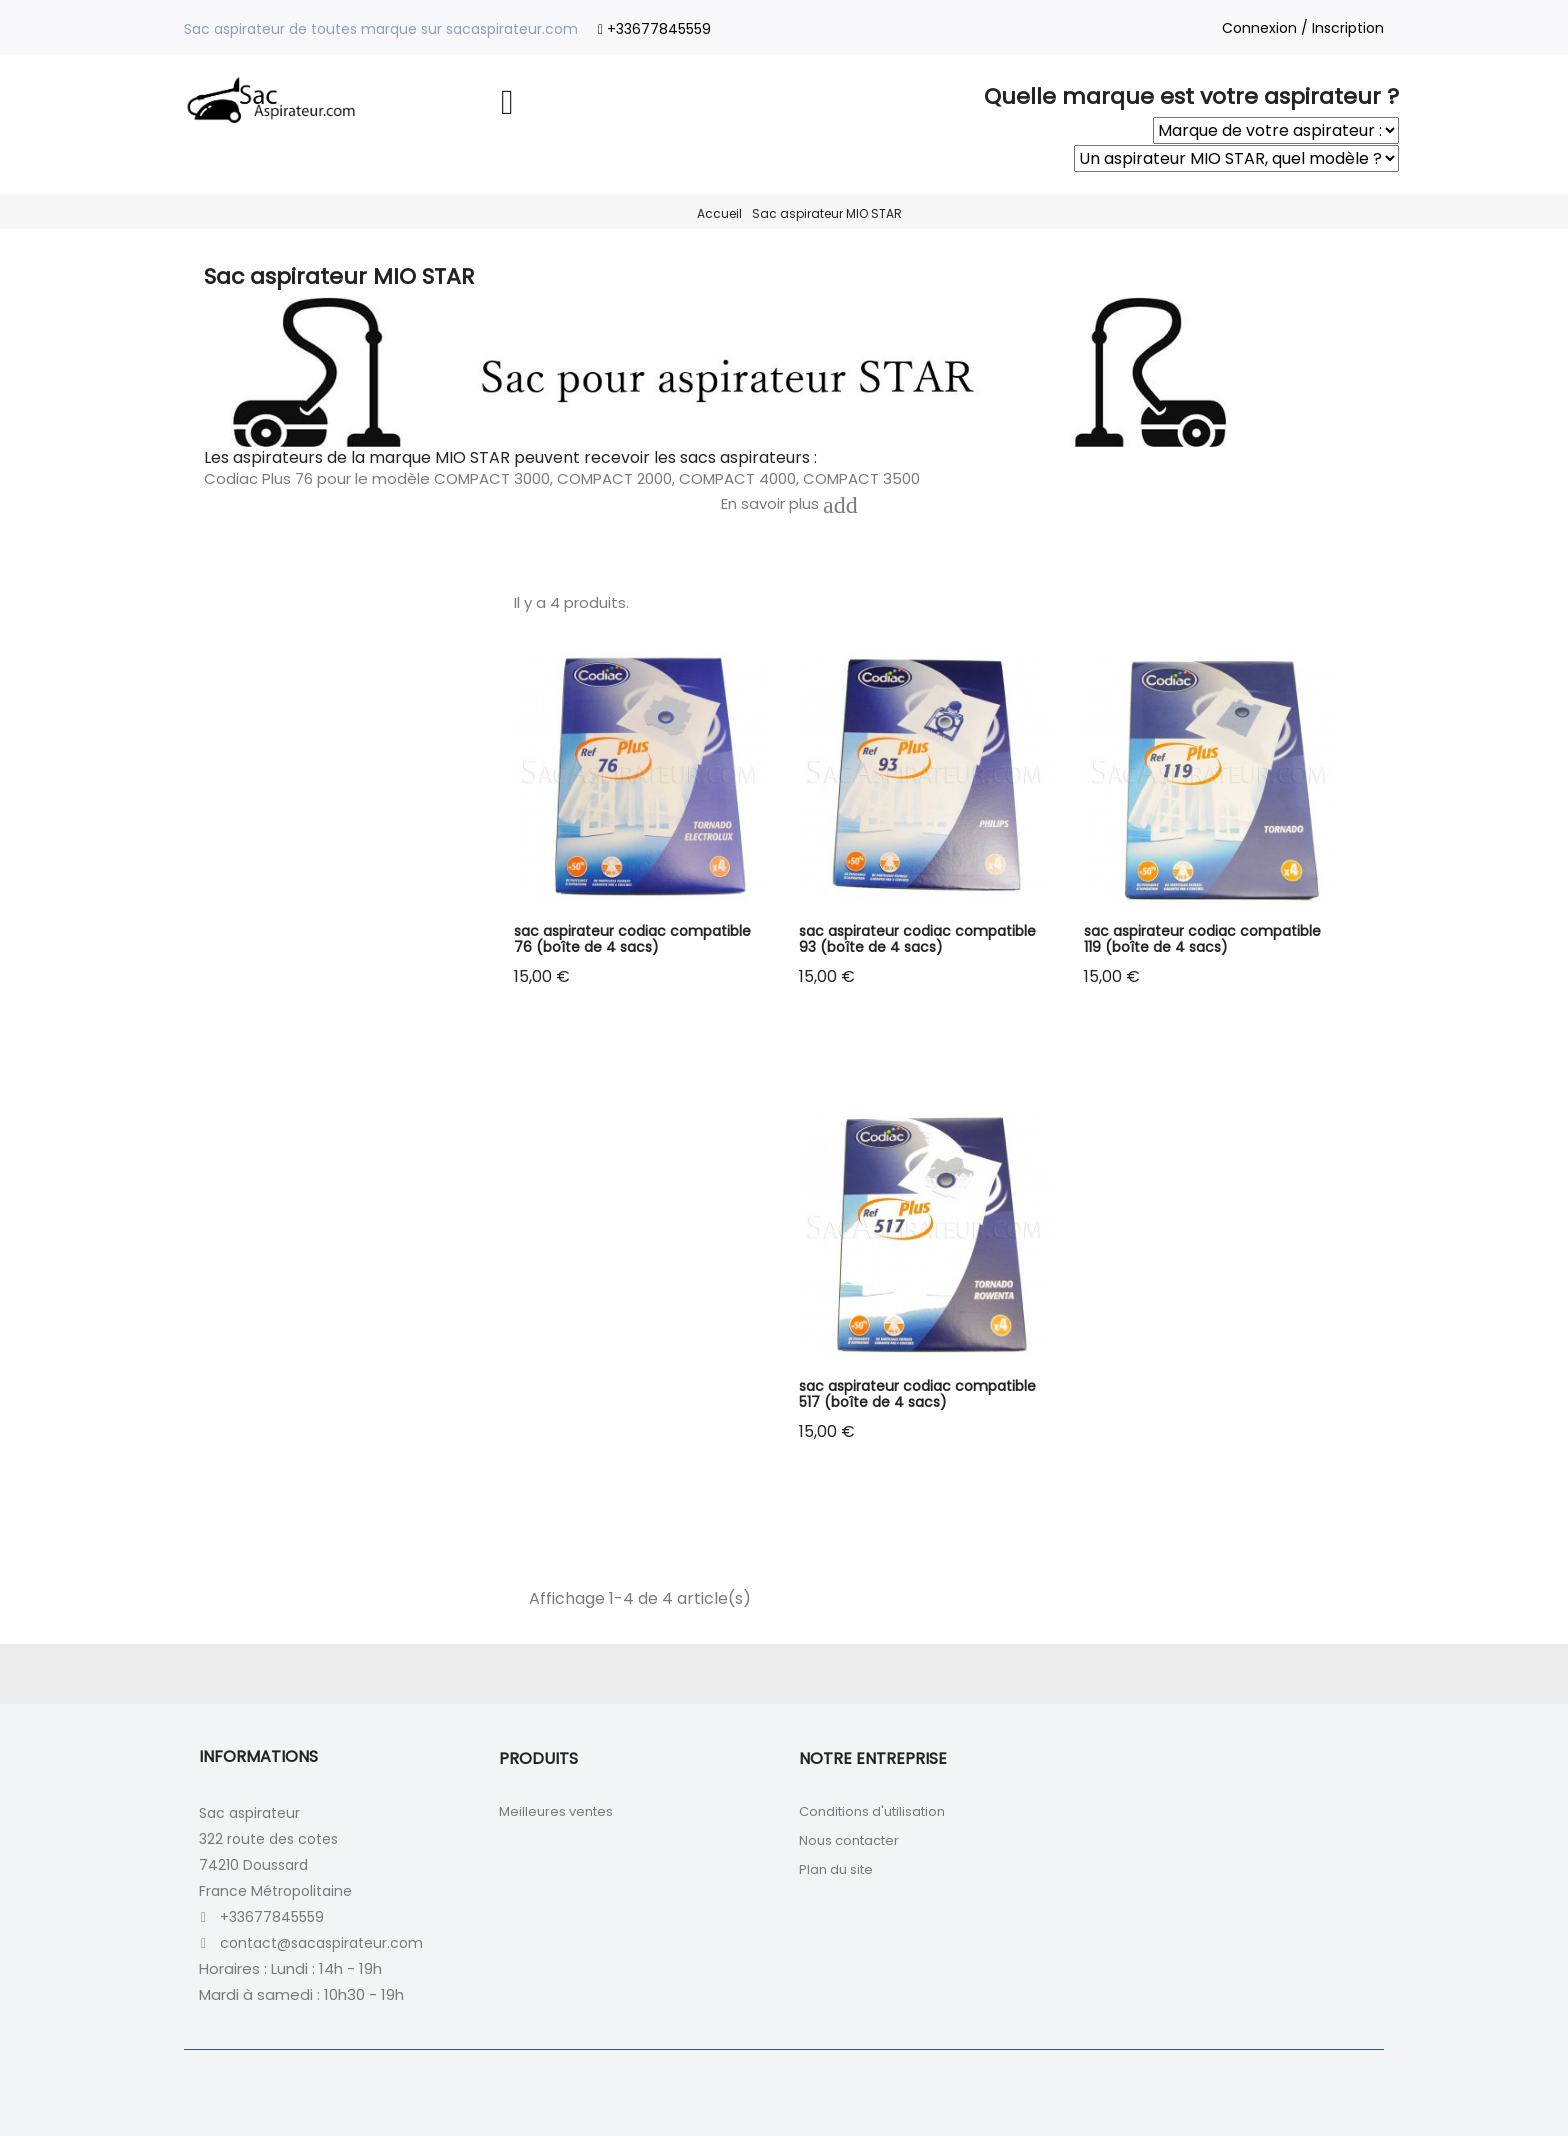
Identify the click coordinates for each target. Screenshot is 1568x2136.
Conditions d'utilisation (872, 1811)
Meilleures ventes (556, 1811)
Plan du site (836, 1869)
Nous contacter (849, 1840)
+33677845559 (659, 29)
